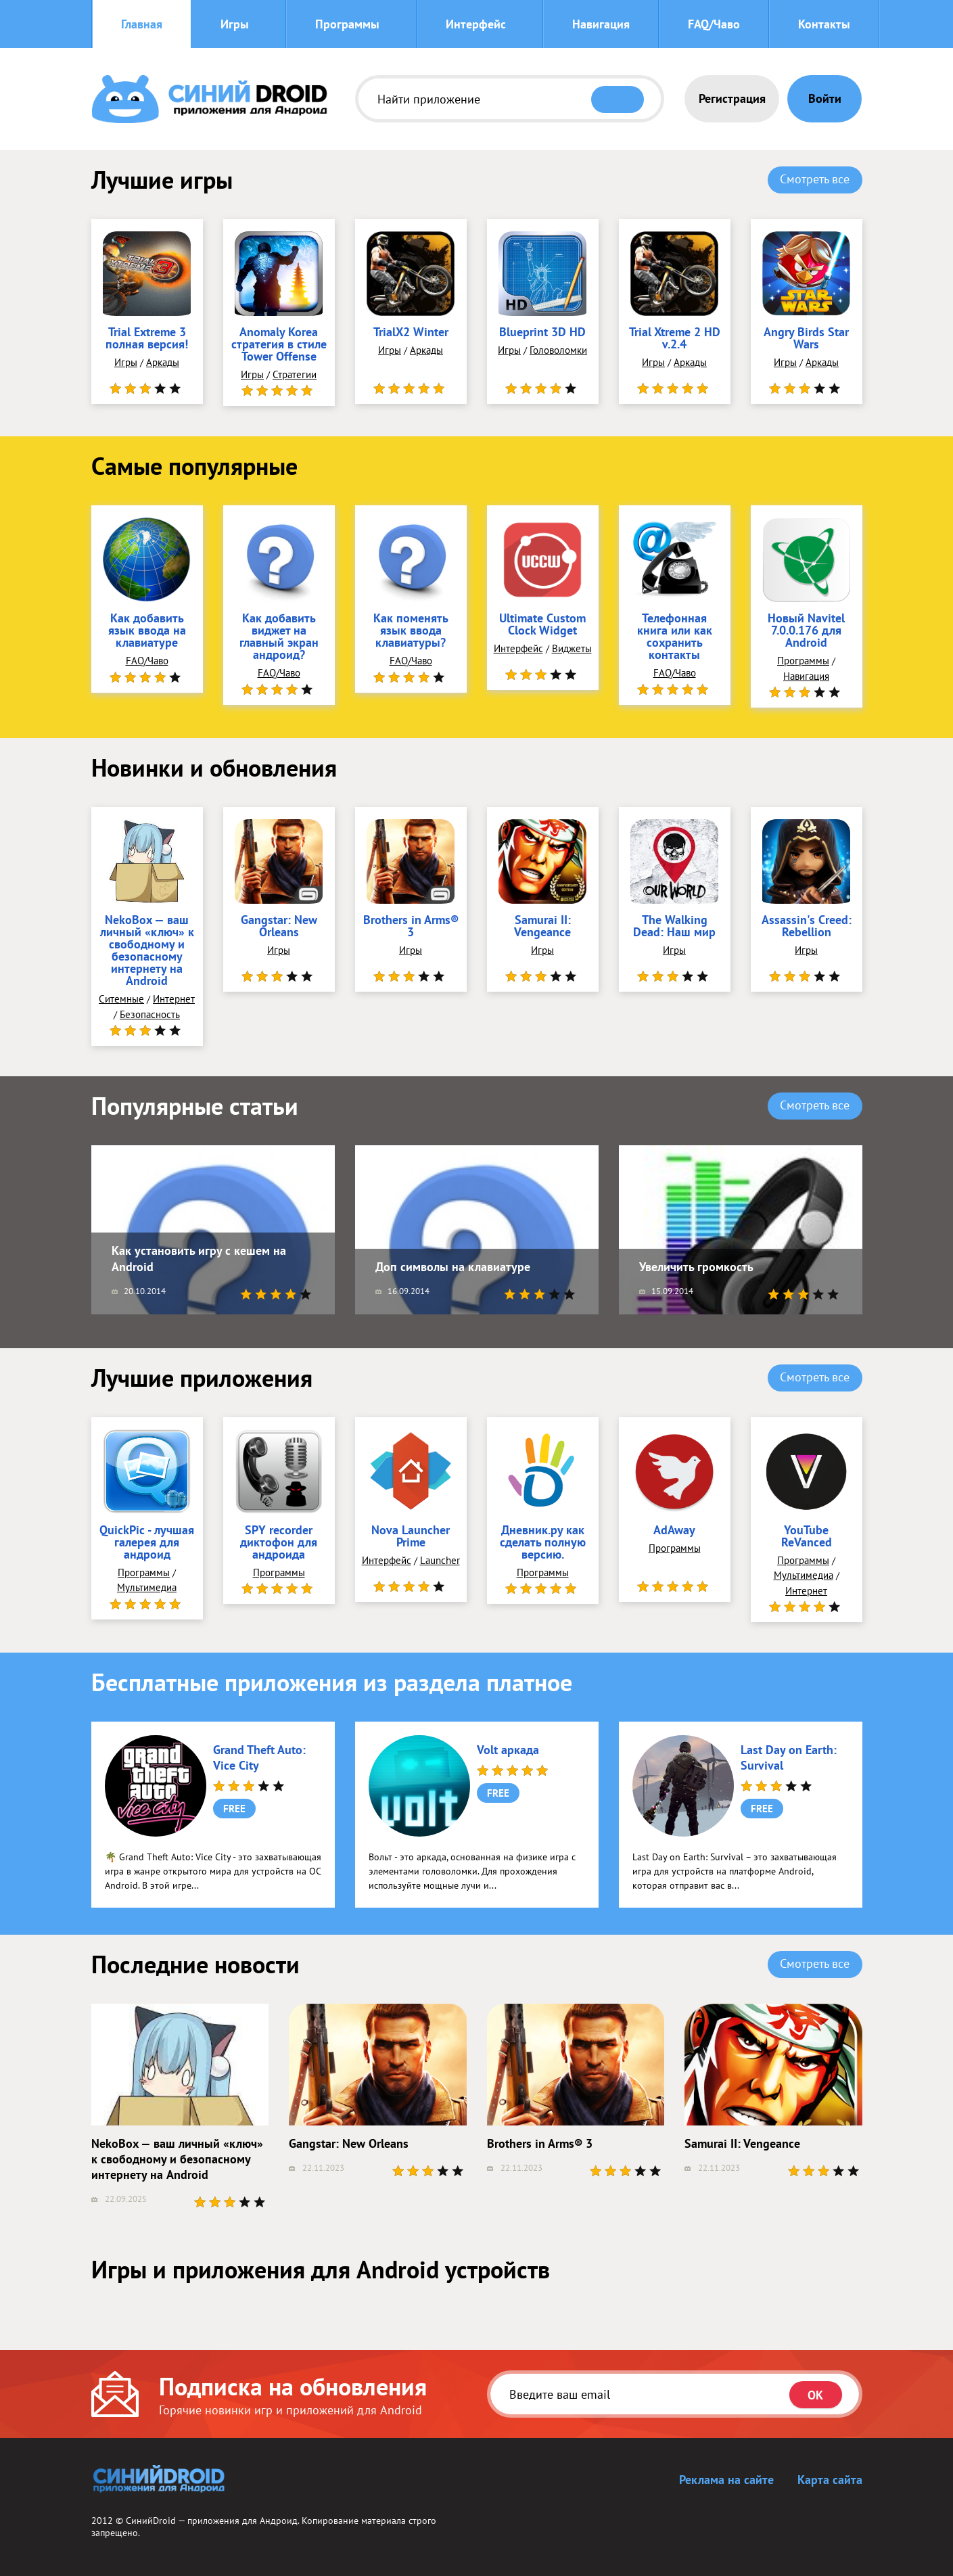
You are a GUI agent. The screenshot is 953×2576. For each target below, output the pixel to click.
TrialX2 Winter (410, 333)
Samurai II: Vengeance (542, 927)
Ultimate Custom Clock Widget (542, 625)
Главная (141, 24)
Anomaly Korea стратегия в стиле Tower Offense (279, 345)
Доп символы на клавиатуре (452, 1266)
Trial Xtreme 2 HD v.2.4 (674, 339)
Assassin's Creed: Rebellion (807, 927)
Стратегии (295, 374)
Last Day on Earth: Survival (789, 1757)
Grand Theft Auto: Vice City (259, 1757)
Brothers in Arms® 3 (411, 927)
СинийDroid (151, 2520)
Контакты (824, 24)
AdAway (674, 1531)
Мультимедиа (147, 1587)
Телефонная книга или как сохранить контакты (674, 637)
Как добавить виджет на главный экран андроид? (279, 637)
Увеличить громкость (696, 1266)
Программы (347, 24)
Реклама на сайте (726, 2479)
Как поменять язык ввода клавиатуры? (410, 631)
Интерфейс (476, 24)
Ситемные (121, 998)
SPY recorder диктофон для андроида (278, 1543)
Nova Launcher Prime (410, 1537)
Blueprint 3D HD (542, 333)
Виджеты (572, 648)
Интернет (174, 998)
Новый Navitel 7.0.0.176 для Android (806, 631)
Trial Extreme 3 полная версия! (147, 339)
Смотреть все (815, 179)
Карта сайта (829, 2479)
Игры (234, 24)
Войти (824, 98)
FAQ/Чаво (714, 24)
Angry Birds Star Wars (806, 339)
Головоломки (558, 350)
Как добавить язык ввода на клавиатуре (147, 631)
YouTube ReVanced (806, 1537)
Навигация (601, 24)
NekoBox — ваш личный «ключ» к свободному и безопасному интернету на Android (147, 951)
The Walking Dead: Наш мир (674, 927)
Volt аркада (508, 1749)
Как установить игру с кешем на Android (199, 1258)
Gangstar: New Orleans (279, 927)
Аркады (162, 362)
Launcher (440, 1560)
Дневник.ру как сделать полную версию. (543, 1543)
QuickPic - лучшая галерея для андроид (146, 1543)
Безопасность (150, 1014)
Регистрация (732, 98)
